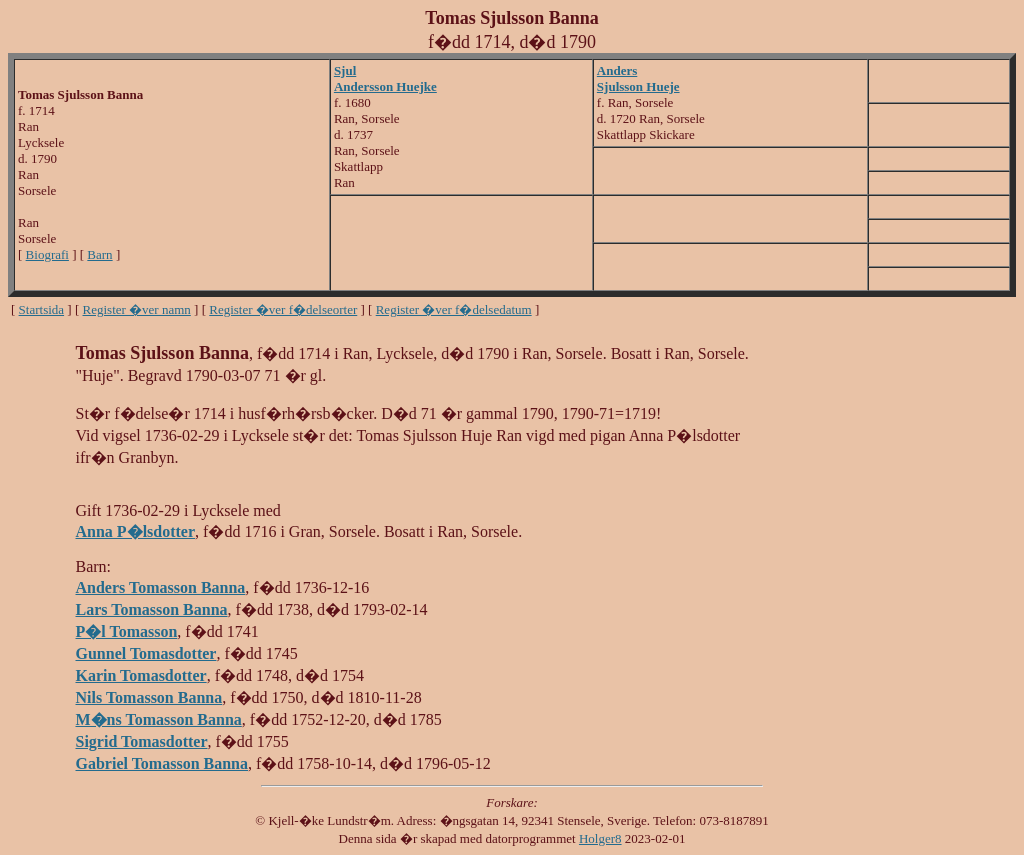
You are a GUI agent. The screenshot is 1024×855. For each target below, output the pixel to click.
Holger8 (600, 838)
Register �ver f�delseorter (283, 309)
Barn (99, 254)
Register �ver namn (137, 309)
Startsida (42, 309)
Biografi (47, 254)
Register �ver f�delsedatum (454, 309)
